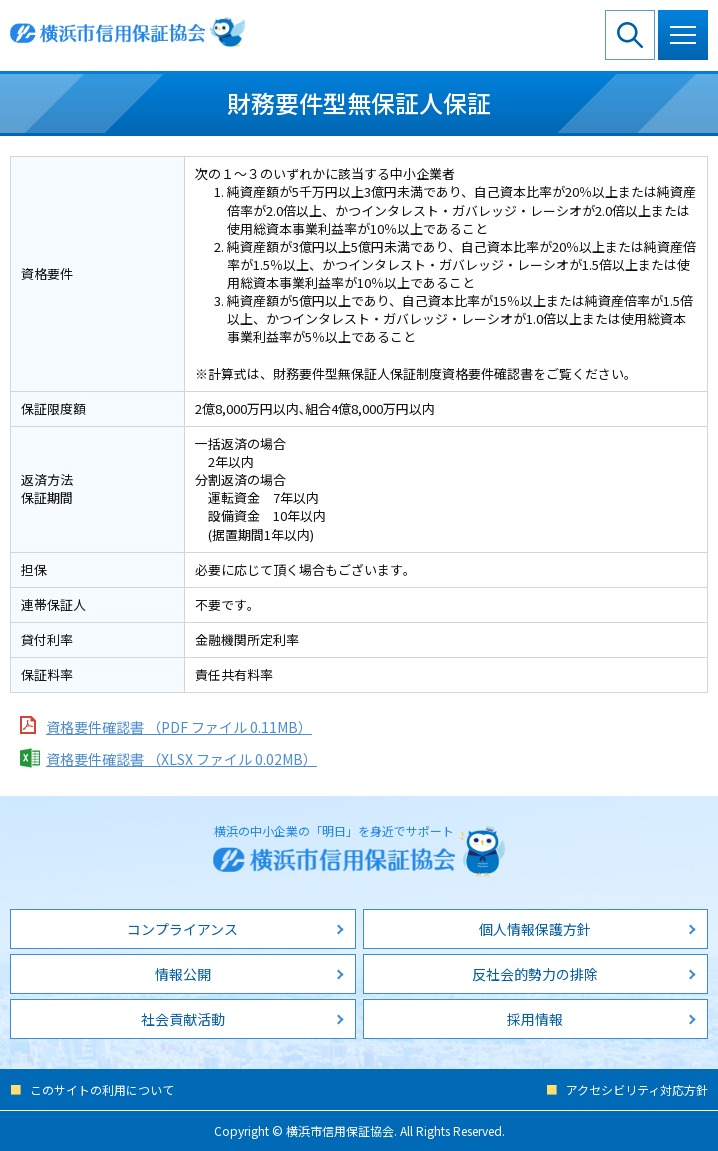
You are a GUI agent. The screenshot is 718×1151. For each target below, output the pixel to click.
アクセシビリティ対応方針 (637, 1089)
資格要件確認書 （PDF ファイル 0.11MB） (179, 727)
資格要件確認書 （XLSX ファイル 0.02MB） (181, 759)
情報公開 (183, 974)
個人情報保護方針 (535, 929)
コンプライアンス (182, 929)
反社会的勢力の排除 (535, 974)
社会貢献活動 (183, 1019)
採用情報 (535, 1019)
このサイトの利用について (102, 1089)
